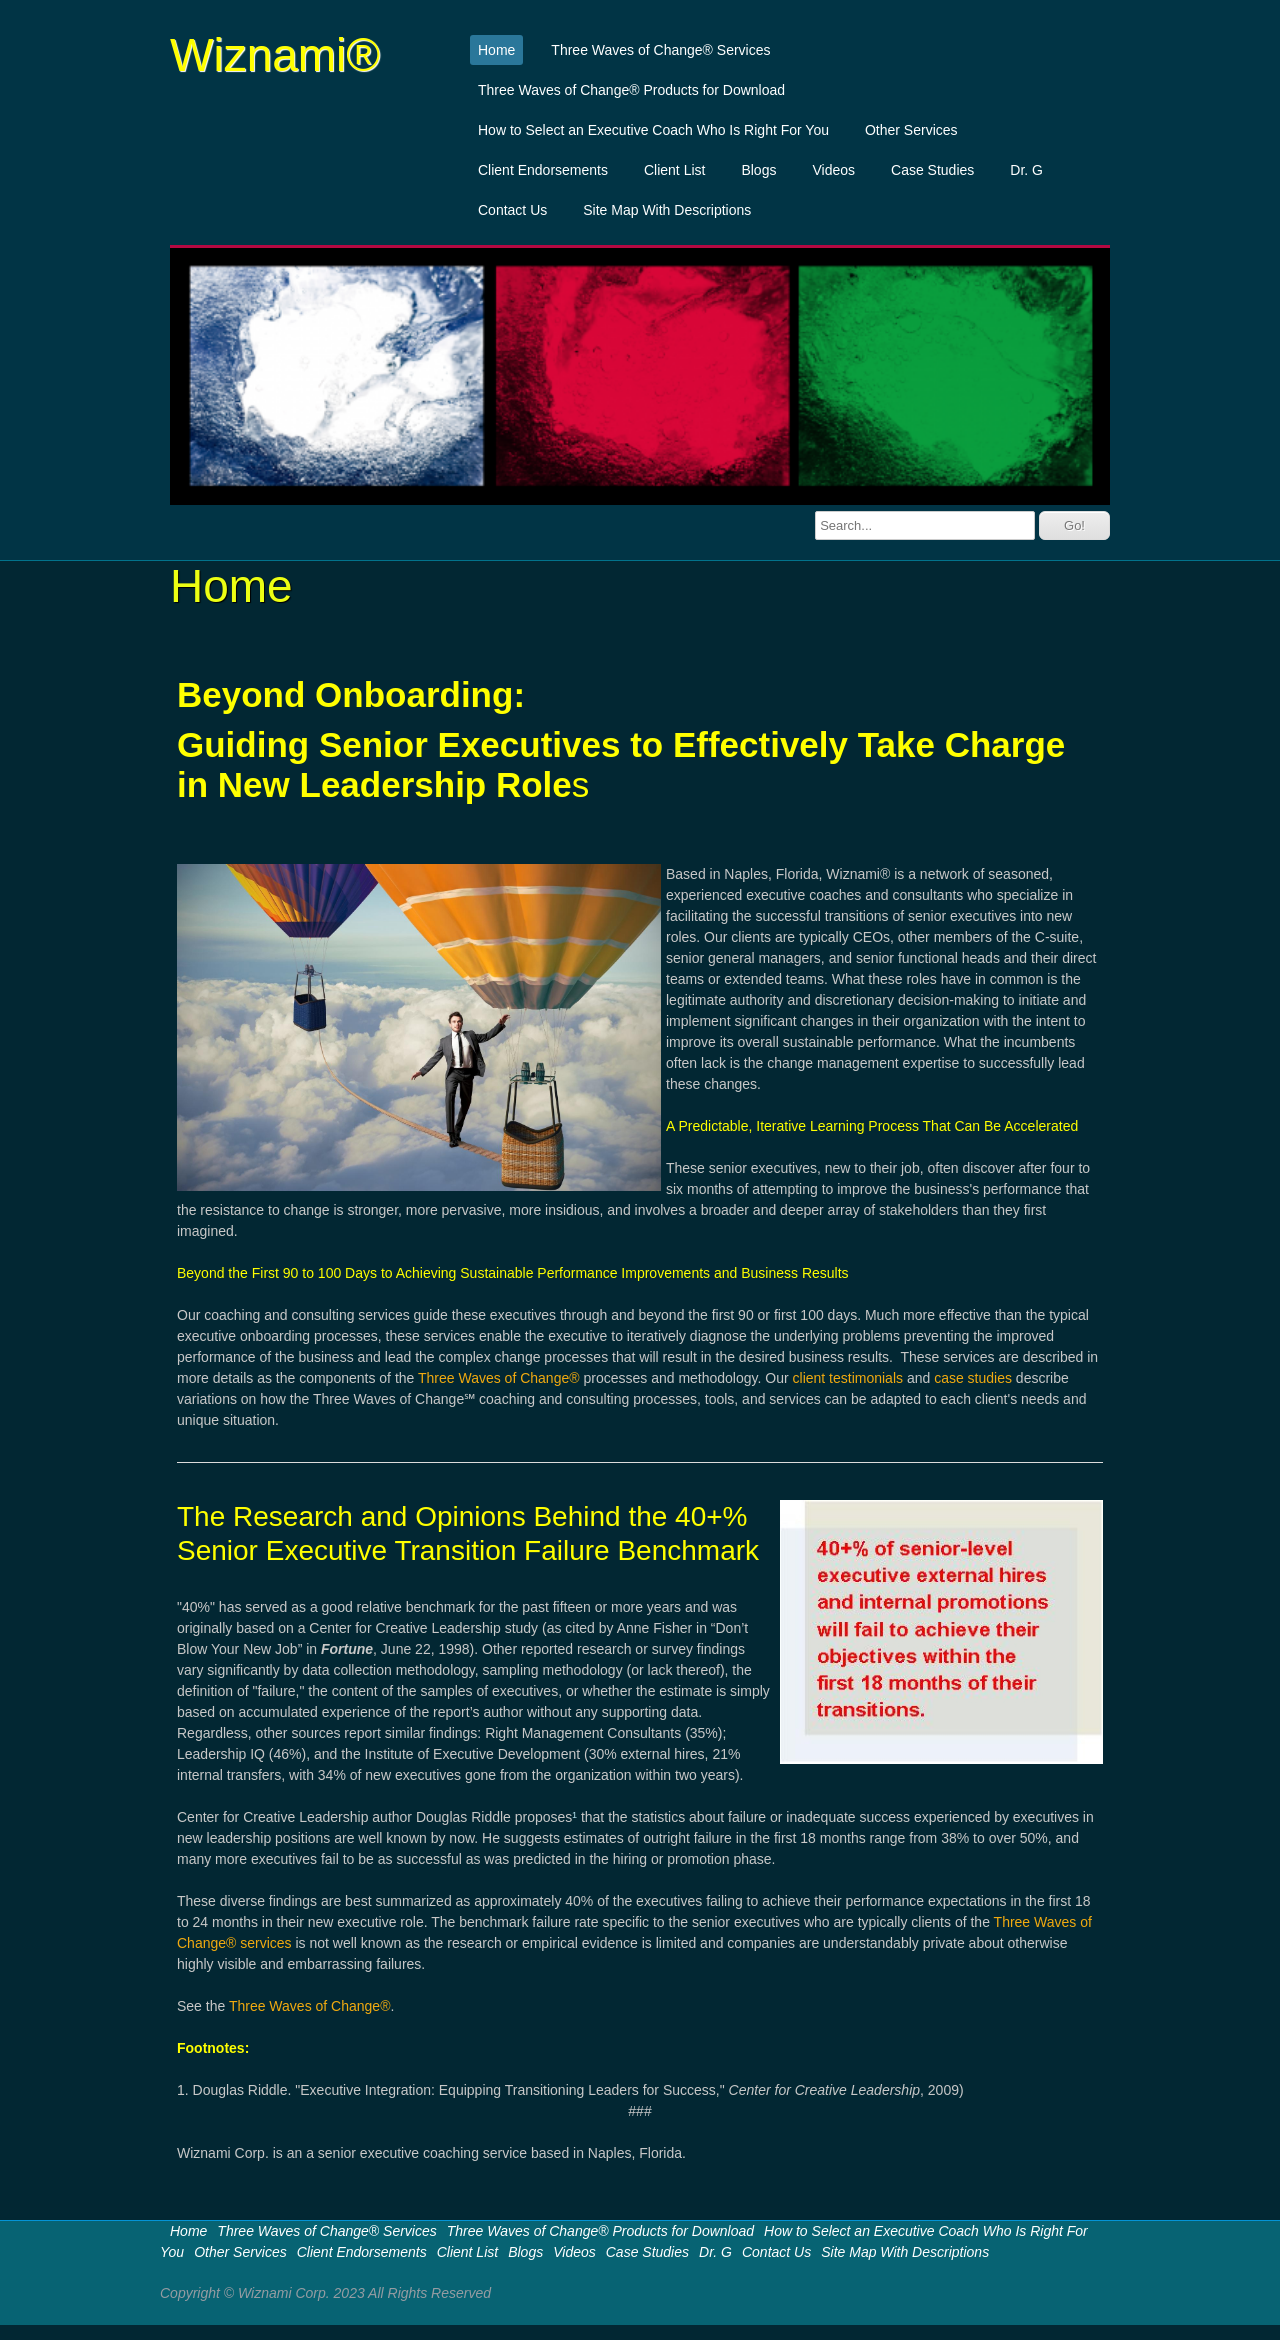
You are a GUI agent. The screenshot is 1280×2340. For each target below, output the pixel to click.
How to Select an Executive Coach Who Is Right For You (653, 130)
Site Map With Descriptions (667, 210)
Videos (833, 170)
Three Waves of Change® (500, 1378)
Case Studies (932, 170)
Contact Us (512, 210)
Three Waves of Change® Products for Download (631, 90)
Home (496, 50)
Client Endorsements (543, 170)
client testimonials (848, 1378)
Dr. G (1026, 170)
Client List (674, 170)
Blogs (758, 170)
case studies (973, 1378)
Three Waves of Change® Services (660, 50)
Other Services (911, 130)
